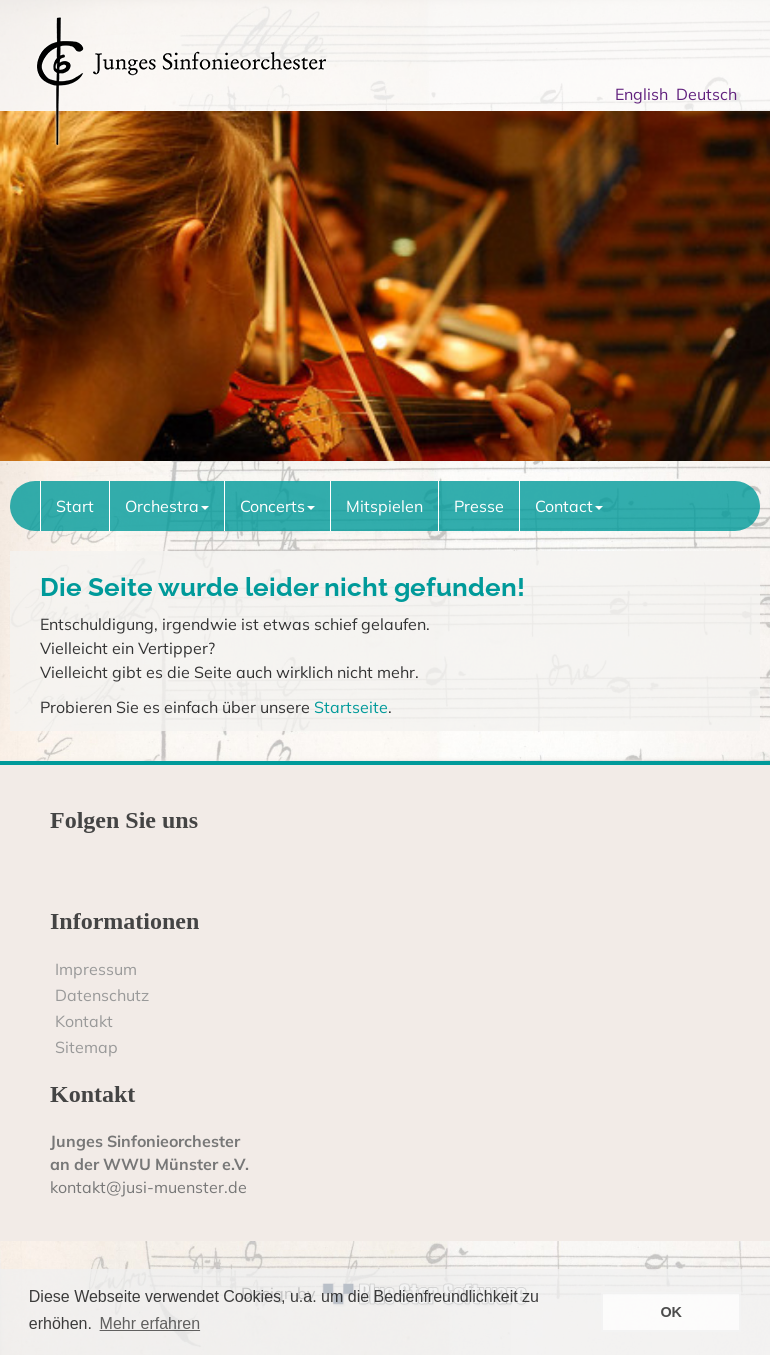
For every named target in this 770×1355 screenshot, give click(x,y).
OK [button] (671, 1312)
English (645, 94)
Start (75, 506)
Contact (569, 506)
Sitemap (86, 1047)
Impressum (96, 969)
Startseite (351, 707)
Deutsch (710, 94)
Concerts (277, 506)
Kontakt (84, 1021)
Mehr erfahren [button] (150, 1323)
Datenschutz (102, 995)
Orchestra (167, 506)
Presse (479, 506)
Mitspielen (384, 506)
